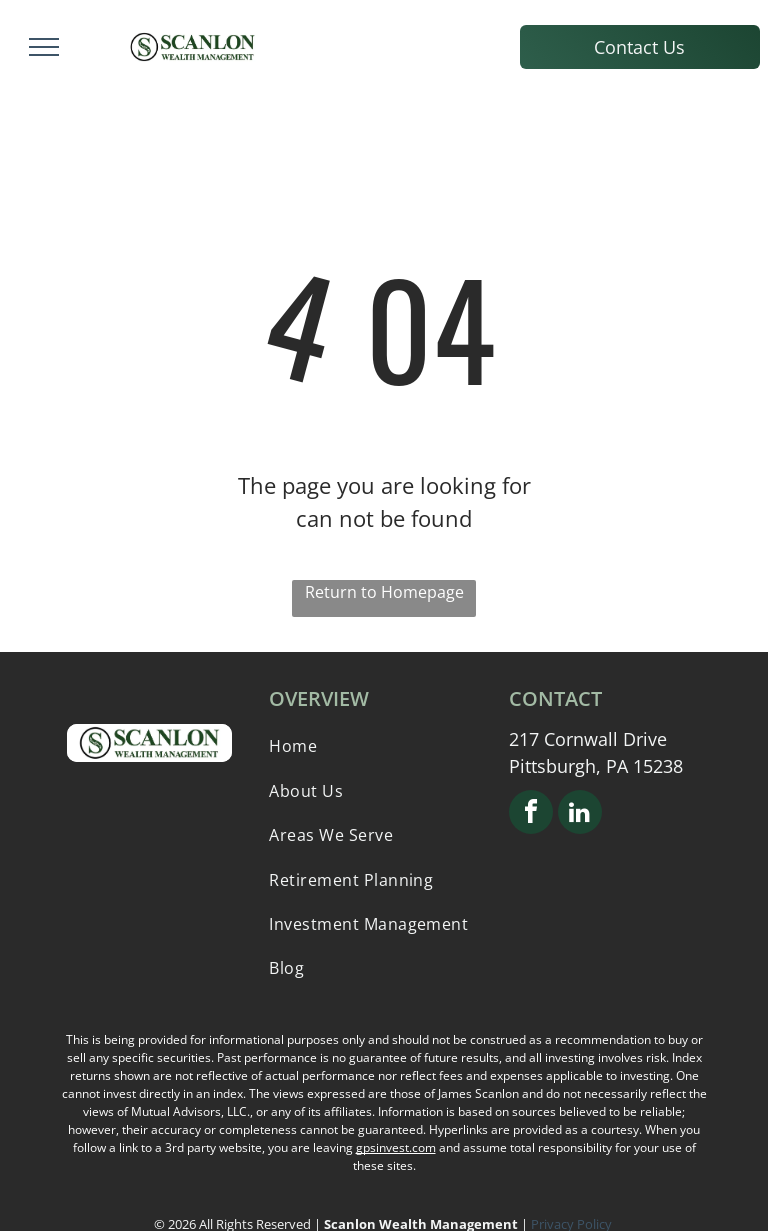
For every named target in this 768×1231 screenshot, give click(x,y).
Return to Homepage (384, 592)
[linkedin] (580, 814)
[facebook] (531, 814)
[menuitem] (383, 746)
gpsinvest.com (396, 1147)
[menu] (44, 47)
